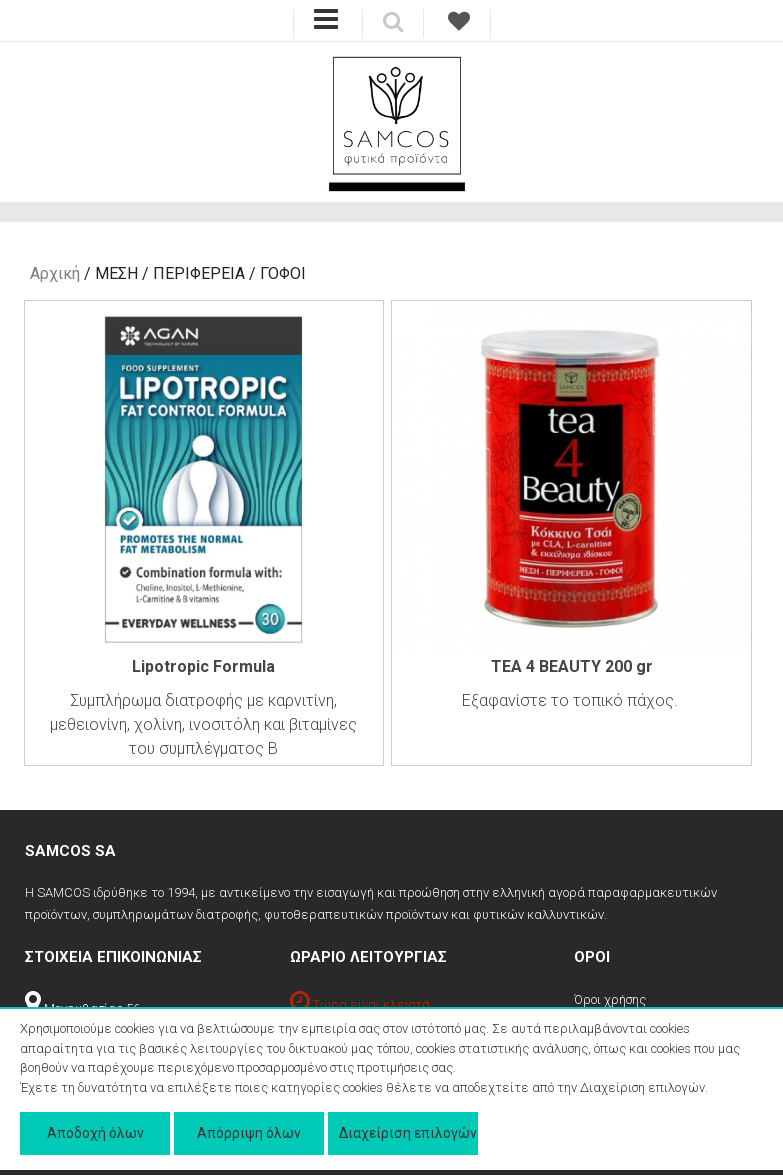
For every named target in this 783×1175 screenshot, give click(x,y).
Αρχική (55, 273)
